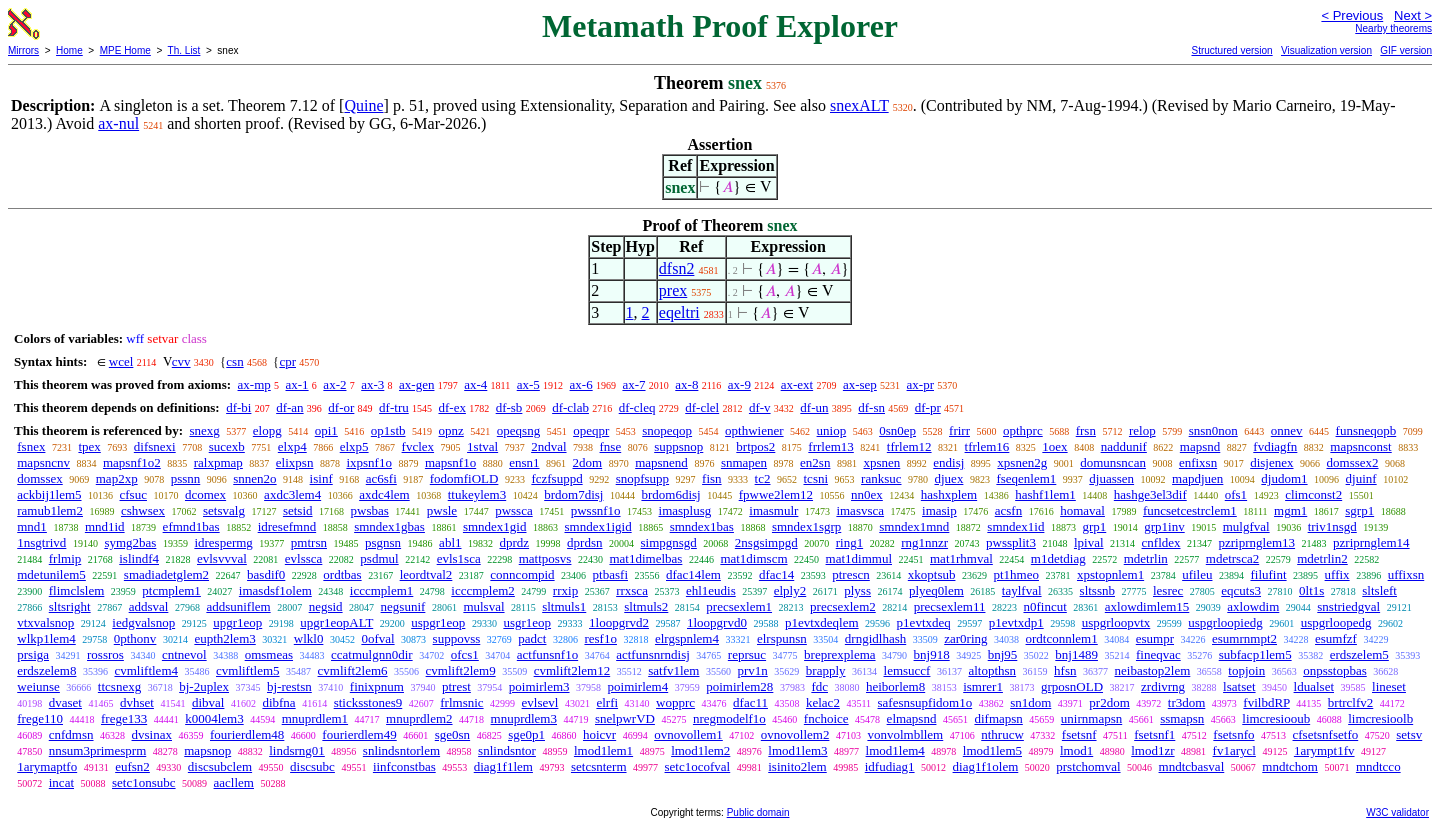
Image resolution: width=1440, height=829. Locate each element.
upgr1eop (237, 622)
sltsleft (1379, 590)
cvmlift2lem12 (572, 670)
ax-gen (416, 384)
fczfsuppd (556, 478)
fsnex (31, 446)
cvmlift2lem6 (353, 670)
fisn (712, 478)
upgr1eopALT (336, 622)
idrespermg (223, 542)
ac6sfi (381, 478)
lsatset (1239, 686)
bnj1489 (1076, 654)
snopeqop (667, 430)
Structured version (1231, 50)
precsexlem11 (950, 606)
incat (61, 782)
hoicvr (599, 734)
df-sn (871, 407)
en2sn (815, 462)
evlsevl (540, 702)
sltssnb (1097, 590)
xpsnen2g (1022, 462)
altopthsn (992, 670)
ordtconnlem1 (1062, 638)
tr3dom (1187, 702)
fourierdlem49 (359, 734)
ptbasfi (610, 574)
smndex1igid (597, 526)
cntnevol (184, 654)
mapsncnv (43, 462)
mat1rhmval (961, 558)
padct (532, 638)
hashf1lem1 (1045, 494)
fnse (611, 446)
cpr (287, 361)
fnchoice (826, 718)
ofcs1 (465, 654)
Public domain (758, 812)
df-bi (238, 407)
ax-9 (739, 384)
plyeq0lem (936, 590)
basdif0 (266, 574)
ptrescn (851, 574)
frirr (959, 430)
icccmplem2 (483, 590)
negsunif (403, 606)
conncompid (522, 574)
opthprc (1023, 430)
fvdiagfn (1275, 446)
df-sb (509, 407)
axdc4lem (384, 494)
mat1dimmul (859, 558)
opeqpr (591, 430)
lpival (1089, 542)
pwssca (514, 510)
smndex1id (1015, 526)
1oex (1054, 446)
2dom (588, 462)
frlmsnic (461, 702)
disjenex (1271, 462)
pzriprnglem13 (1257, 542)
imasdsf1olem (275, 590)
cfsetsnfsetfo (1326, 734)
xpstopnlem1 (1110, 574)
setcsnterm (599, 766)
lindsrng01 (297, 750)
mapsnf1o (450, 462)
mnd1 (32, 526)
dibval (208, 702)
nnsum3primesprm (98, 750)
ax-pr (920, 384)
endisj (948, 462)
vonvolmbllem (905, 734)
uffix (1337, 574)
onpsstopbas (1335, 670)
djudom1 (1284, 478)
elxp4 (292, 446)
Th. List (184, 50)
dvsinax (152, 734)
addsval (149, 606)
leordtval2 (426, 574)
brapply (826, 670)
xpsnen (881, 462)
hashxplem (949, 494)
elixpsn (295, 462)
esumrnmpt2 (1244, 638)
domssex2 (1353, 462)
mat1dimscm (753, 558)
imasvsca (860, 510)
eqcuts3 (1241, 590)
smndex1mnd (914, 526)
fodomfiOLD (464, 478)
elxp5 (354, 446)
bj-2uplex (204, 686)
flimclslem (77, 590)
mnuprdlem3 (524, 718)
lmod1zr (1152, 750)
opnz (451, 430)
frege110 (40, 718)
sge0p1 (526, 734)
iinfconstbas (404, 766)
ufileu (1197, 574)
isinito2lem (797, 766)
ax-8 (686, 384)
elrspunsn (782, 638)
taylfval (1022, 590)
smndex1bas (702, 526)
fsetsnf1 (1154, 734)
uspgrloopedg (1336, 622)
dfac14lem (693, 574)
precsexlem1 (739, 606)
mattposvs (545, 558)
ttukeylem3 (477, 494)
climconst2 (1313, 494)
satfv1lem (673, 670)
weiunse (38, 686)
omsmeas (269, 654)
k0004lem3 (214, 718)
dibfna (278, 702)
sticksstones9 (368, 702)
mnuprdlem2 (419, 718)
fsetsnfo (1233, 734)
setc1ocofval (698, 766)
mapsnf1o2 (132, 462)
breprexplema (839, 654)
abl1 (450, 542)
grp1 (1094, 526)
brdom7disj (573, 494)
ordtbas (342, 574)
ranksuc (881, 478)
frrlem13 (830, 446)
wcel (121, 361)
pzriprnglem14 (1371, 542)
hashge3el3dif (1150, 494)
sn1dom (1030, 702)
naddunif (1124, 446)
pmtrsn (309, 542)
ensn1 (524, 462)
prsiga (33, 654)
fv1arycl (1234, 750)
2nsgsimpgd (766, 542)
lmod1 (1076, 750)
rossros (105, 654)
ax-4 (475, 384)
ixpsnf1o (369, 462)
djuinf (1361, 478)
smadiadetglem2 (166, 574)
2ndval (548, 446)
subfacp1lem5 (1255, 654)
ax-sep (860, 384)
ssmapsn (1182, 718)
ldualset (1314, 686)
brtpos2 (755, 446)
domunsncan (1113, 462)
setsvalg (224, 510)
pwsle (442, 510)
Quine (363, 105)
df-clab (570, 407)
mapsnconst (1360, 446)
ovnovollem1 (688, 734)
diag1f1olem (986, 766)
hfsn (1065, 670)
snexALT (859, 105)
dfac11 (750, 702)
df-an (289, 407)
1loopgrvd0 (717, 622)
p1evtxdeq (924, 622)
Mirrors (23, 50)
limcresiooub (1276, 718)
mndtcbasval (1192, 766)
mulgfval (1246, 526)
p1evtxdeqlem (822, 622)
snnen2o (254, 478)
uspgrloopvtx (1116, 622)
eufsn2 (132, 766)
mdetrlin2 (1322, 558)
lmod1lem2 (700, 750)
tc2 (763, 478)
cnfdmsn (71, 734)
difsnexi (155, 446)
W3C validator (1397, 812)
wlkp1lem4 (46, 638)
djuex (949, 478)
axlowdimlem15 (1147, 606)
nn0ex (867, 494)
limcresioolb (1380, 718)
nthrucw (1002, 734)
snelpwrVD (625, 718)
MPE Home (125, 50)
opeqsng (518, 430)
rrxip (565, 590)
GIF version (1406, 50)
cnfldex (1161, 542)
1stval (482, 446)
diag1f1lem (503, 766)
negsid (326, 606)
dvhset (137, 702)
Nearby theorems (1393, 28)
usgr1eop (527, 622)
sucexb (227, 446)
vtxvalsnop (45, 622)
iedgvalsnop (143, 622)
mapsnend (661, 462)
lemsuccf (907, 670)
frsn (1086, 430)
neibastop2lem (1153, 670)
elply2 (790, 590)
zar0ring (965, 638)
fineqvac (1158, 654)
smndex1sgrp (806, 526)
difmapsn (998, 718)
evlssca (304, 558)
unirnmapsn (1091, 718)
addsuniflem (238, 606)
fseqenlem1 (1026, 478)
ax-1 (297, 384)
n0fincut (1044, 606)
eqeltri (679, 312)
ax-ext (797, 384)
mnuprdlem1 (315, 718)
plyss (857, 590)
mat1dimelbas (645, 558)
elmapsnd (912, 718)
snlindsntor (507, 750)
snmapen (744, 462)
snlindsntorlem (401, 750)
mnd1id (105, 526)
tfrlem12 (909, 446)
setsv (1409, 734)
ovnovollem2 (795, 734)
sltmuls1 (564, 606)
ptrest (456, 686)
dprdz (515, 542)
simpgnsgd (669, 542)
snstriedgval (1348, 606)
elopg (267, 430)
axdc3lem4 (292, 494)
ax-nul (118, 123)
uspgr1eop (438, 622)
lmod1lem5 (992, 750)
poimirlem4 (638, 686)
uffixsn (1406, 574)
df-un (814, 407)
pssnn (186, 478)
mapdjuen (1197, 478)
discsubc (312, 766)
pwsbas (370, 510)
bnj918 (932, 654)
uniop (832, 430)
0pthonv (135, 638)
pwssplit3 (1011, 542)
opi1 (326, 430)
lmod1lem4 (895, 750)
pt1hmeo (1016, 574)
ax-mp (254, 384)
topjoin (1246, 670)
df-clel (702, 407)
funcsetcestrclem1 (1190, 510)
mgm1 (1290, 510)
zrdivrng (1163, 686)
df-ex (451, 407)
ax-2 (334, 384)
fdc (819, 686)
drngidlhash (875, 638)
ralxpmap (218, 462)
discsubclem (220, 766)
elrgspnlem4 (687, 638)
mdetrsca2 (1232, 558)
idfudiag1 (890, 766)
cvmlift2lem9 (461, 670)
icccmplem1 (382, 590)
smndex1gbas (389, 526)
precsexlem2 (843, 606)
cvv (181, 361)
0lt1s (1311, 590)
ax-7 (633, 384)
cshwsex (143, 510)
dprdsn (584, 542)
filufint (1268, 574)
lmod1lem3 (797, 750)
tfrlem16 (987, 446)
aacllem (234, 782)
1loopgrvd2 (619, 622)
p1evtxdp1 (1016, 622)
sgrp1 (1359, 510)
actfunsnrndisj (653, 654)
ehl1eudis (711, 590)
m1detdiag (1058, 558)
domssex (40, 478)
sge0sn (452, 734)
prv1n (752, 670)
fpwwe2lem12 (776, 494)
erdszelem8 (46, 670)
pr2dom (1109, 702)
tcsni (816, 478)
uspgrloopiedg (1225, 622)
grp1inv (1164, 526)
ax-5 (528, 384)
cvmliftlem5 (248, 670)
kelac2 (823, 702)
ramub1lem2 (50, 510)
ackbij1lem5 (49, 494)
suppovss (457, 638)
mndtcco (1378, 766)
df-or (341, 407)
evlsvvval (222, 558)
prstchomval (1088, 766)
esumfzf (1336, 638)
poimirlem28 (739, 686)
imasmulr (773, 510)
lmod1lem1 (603, 750)
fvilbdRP (1266, 702)
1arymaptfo (47, 766)
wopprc (675, 702)
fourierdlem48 (247, 734)
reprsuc (747, 654)
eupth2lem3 (224, 638)
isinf (321, 478)
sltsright (70, 606)
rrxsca (632, 590)
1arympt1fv (1324, 750)
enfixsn (1198, 462)
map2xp (117, 478)
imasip (939, 510)
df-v (760, 407)
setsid (298, 510)
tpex (89, 446)
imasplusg (685, 510)
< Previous (1352, 15)
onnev (1287, 430)
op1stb (388, 430)
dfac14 (776, 574)
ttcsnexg (119, 686)
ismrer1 (983, 686)
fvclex (418, 446)
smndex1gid (495, 526)
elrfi (607, 702)
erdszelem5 (1359, 654)
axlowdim (1253, 606)
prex (673, 290)
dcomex (205, 494)
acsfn (1008, 510)
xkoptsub (932, 574)
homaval (1082, 510)
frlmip (65, 558)
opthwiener (754, 430)
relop (1142, 430)
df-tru (394, 407)
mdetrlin (1146, 558)
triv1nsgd (1332, 526)
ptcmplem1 (171, 590)
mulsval (483, 606)
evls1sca (459, 558)
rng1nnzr (924, 542)
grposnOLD (1072, 686)
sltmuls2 (646, 606)
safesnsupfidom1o (925, 702)
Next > (1413, 15)
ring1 (849, 542)
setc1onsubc (144, 782)
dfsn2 (677, 268)
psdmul (379, 558)
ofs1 (1236, 494)
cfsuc (133, 494)
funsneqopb (1366, 430)
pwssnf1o (596, 510)
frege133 (124, 718)
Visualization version (1326, 50)
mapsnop (207, 750)
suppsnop (678, 446)
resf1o (600, 638)
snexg (204, 430)
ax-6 (581, 384)
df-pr (928, 407)
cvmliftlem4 (146, 670)
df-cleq (637, 407)
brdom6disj (670, 494)
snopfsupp (642, 478)
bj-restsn (289, 686)
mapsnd (1200, 446)
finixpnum (377, 686)
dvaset (65, 702)
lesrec (1168, 590)
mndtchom (1290, 766)
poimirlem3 (539, 686)
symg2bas (130, 542)
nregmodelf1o (729, 718)
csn (234, 361)
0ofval (377, 638)
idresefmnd (287, 526)
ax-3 (372, 384)
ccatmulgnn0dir (372, 654)
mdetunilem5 (51, 574)
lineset (1389, 686)
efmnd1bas (191, 526)
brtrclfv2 (1350, 702)
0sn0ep (897, 430)
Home (69, 50)
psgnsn (383, 542)
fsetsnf (1079, 734)
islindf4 (139, 558)
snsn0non (1213, 430)
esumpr (1155, 638)
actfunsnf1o (547, 654)
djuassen (1111, 478)
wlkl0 (309, 638)
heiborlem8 (895, 686)
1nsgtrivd (41, 542)
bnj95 (1003, 654)
